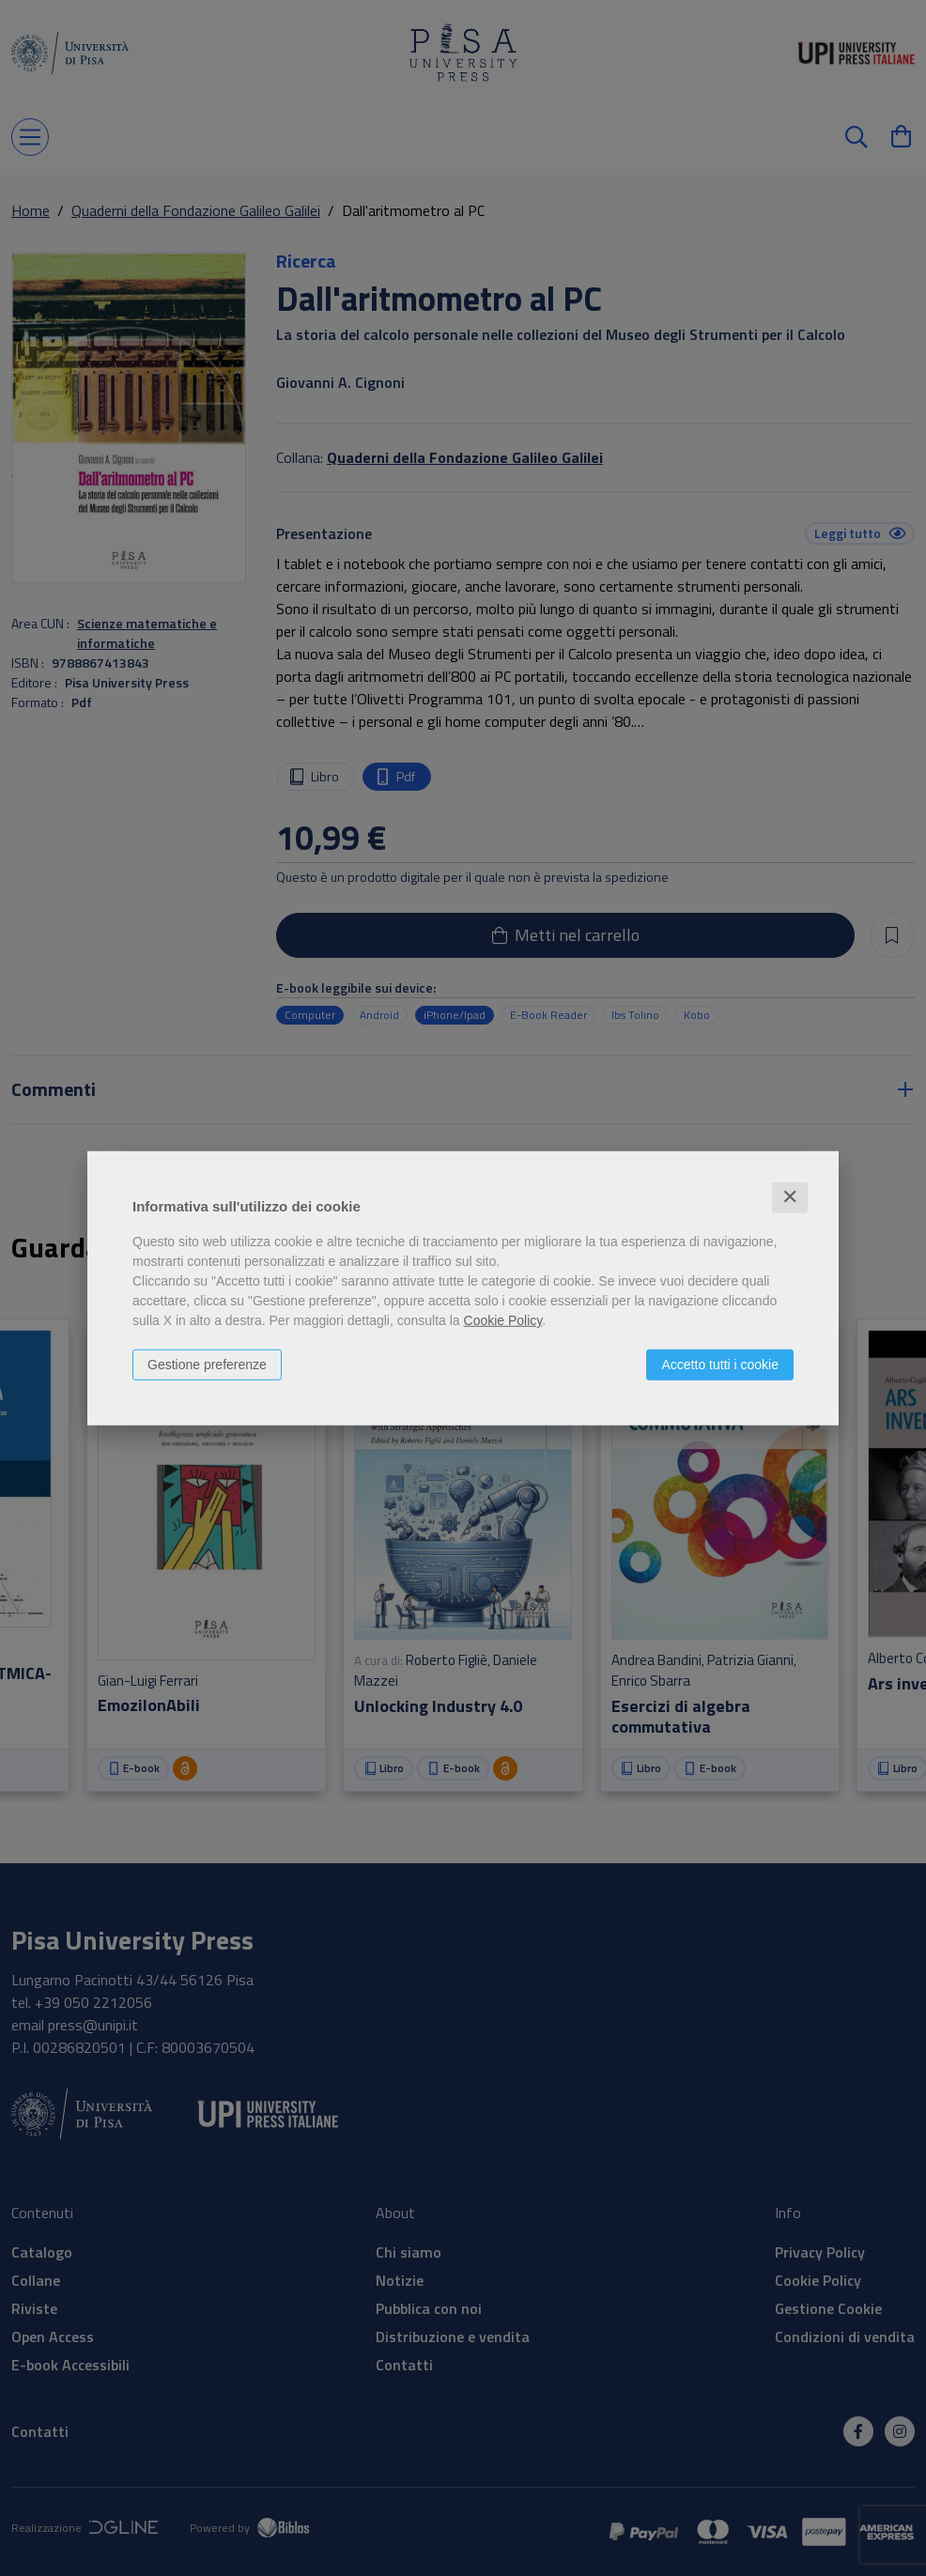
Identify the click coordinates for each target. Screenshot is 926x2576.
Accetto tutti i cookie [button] (720, 1364)
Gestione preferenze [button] (207, 1364)
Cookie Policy (503, 1320)
